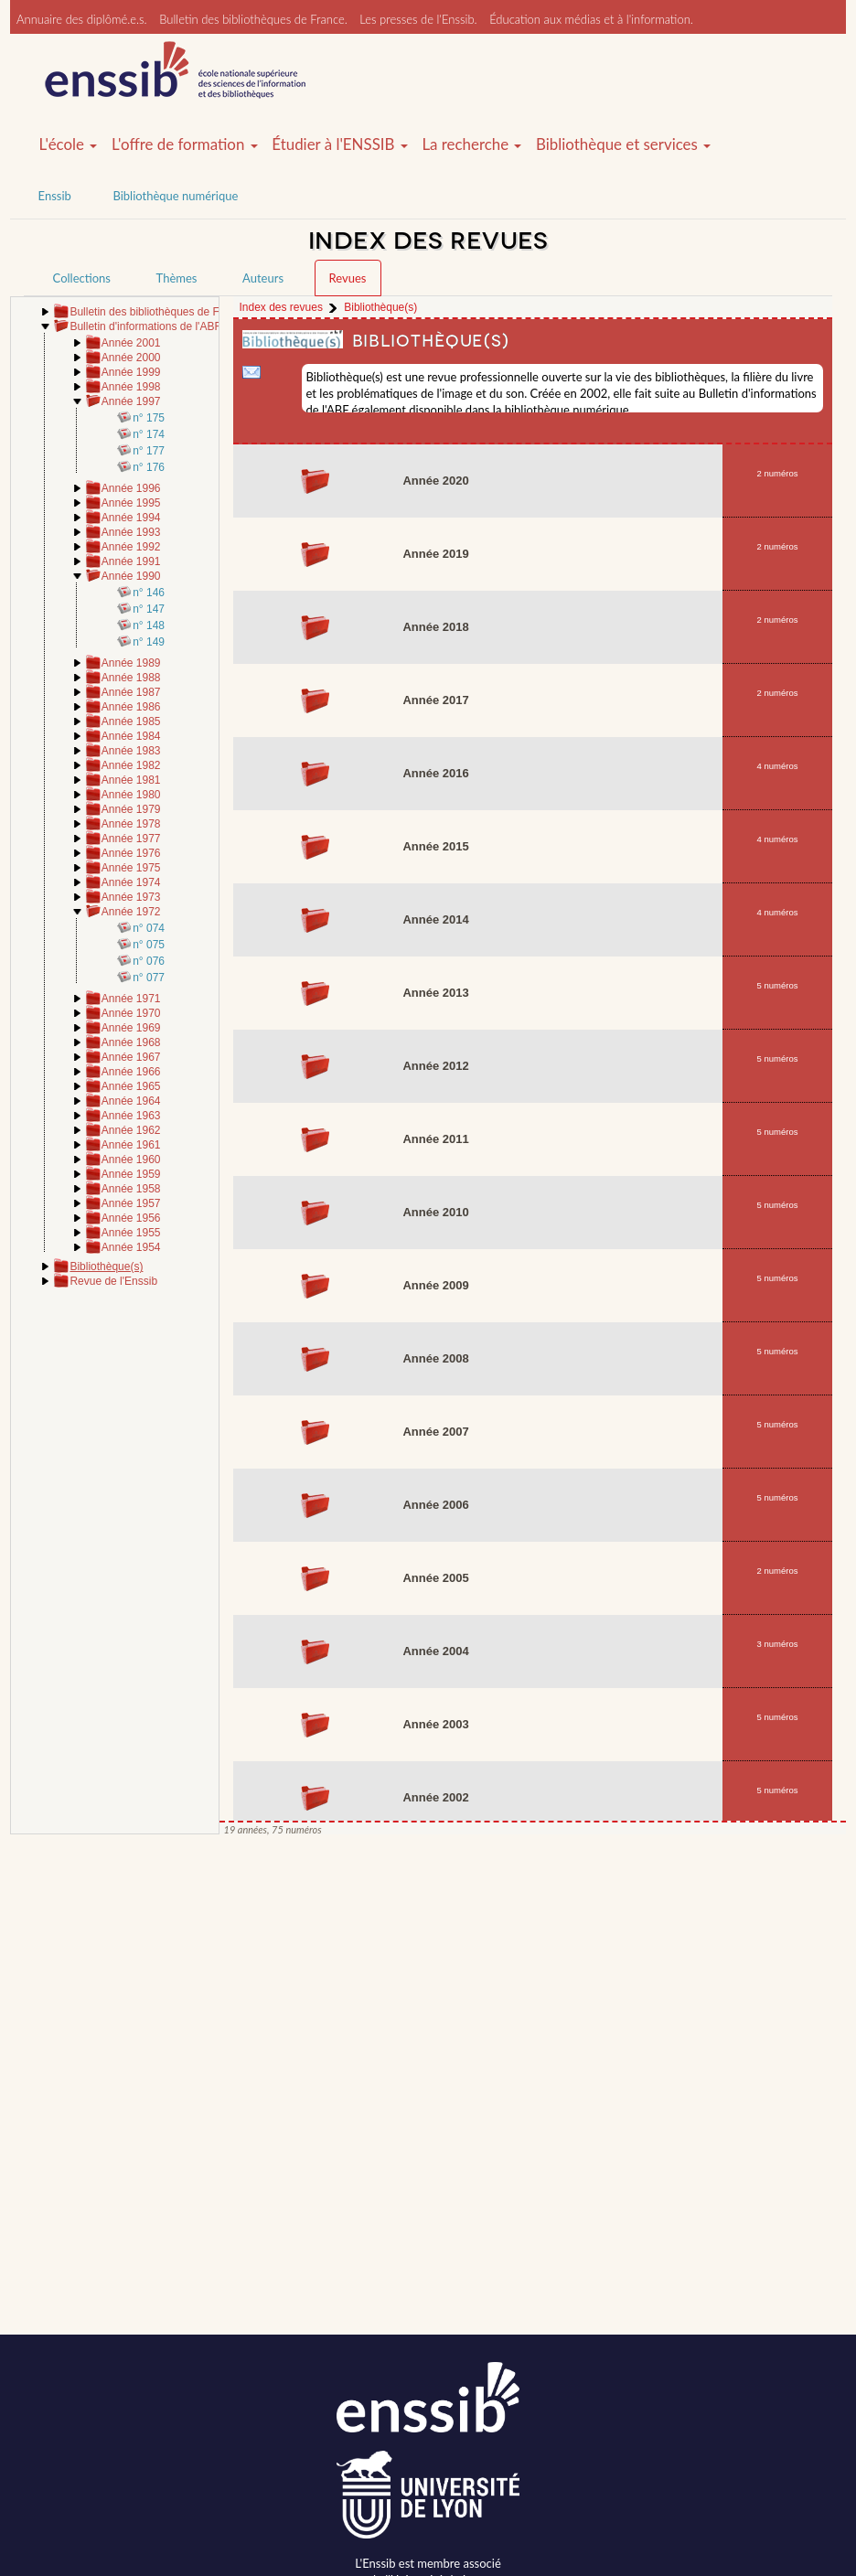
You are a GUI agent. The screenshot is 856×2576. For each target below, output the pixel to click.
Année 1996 (131, 488)
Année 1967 (131, 1057)
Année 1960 (131, 1159)
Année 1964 (131, 1101)
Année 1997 (131, 401)
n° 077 (149, 977)
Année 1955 (131, 1232)
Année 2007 (435, 1431)
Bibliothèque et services (623, 144)
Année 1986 (131, 706)
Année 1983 (131, 750)
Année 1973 (131, 897)
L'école (68, 144)
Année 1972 (131, 911)
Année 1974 (131, 882)
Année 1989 (131, 663)
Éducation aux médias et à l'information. (591, 19)
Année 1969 (131, 1027)
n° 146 (149, 592)
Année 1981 (131, 780)
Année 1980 (131, 794)
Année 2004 (435, 1651)
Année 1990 (131, 576)
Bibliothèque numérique (175, 195)
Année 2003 (435, 1724)
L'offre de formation (185, 144)
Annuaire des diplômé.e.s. (81, 19)
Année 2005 (435, 1578)
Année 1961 (131, 1144)
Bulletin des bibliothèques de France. (253, 19)
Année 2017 (435, 700)
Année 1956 (131, 1218)
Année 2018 (435, 627)
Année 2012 (435, 1066)
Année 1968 (131, 1042)
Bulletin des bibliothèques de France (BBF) (174, 311)
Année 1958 (131, 1188)
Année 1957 (131, 1203)
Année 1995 (131, 503)
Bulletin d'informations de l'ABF (145, 326)
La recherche (471, 144)
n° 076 (149, 961)
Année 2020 (435, 480)
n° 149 (149, 642)
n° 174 (149, 434)
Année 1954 (131, 1247)
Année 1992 (131, 546)
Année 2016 (435, 773)
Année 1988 (131, 677)
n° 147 (149, 609)
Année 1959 (131, 1174)
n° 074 (149, 928)
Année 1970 (131, 1013)
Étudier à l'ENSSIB (340, 144)
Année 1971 (131, 998)
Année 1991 (131, 561)
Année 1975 (131, 867)
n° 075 (149, 944)
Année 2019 (435, 554)
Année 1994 (131, 517)
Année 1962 (131, 1130)
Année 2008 (435, 1358)
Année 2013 (435, 992)
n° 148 (149, 625)
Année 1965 (131, 1086)
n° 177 (149, 450)
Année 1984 (131, 736)
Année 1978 (131, 824)
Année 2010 (435, 1212)
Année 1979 (131, 809)
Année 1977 (131, 838)
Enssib (54, 195)
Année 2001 (131, 343)
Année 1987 (131, 692)
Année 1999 (131, 372)
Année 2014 (435, 919)
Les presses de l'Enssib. (417, 19)
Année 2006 (435, 1505)
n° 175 (149, 418)
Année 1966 (131, 1071)
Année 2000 (131, 357)
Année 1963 (131, 1115)
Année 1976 (131, 853)
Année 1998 (131, 386)
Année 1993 (131, 532)
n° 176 (149, 467)
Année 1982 (131, 765)
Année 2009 (435, 1285)
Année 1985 (131, 721)
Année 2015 (435, 846)
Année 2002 (435, 1797)
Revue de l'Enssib (113, 1281)
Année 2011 (435, 1139)
